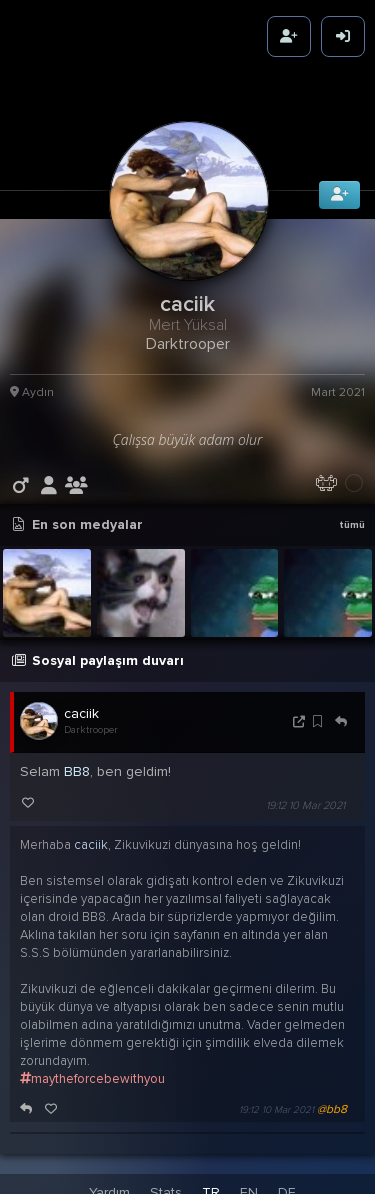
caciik (81, 707)
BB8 (77, 765)
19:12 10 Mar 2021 (305, 799)
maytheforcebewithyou (92, 1073)
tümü (352, 519)
